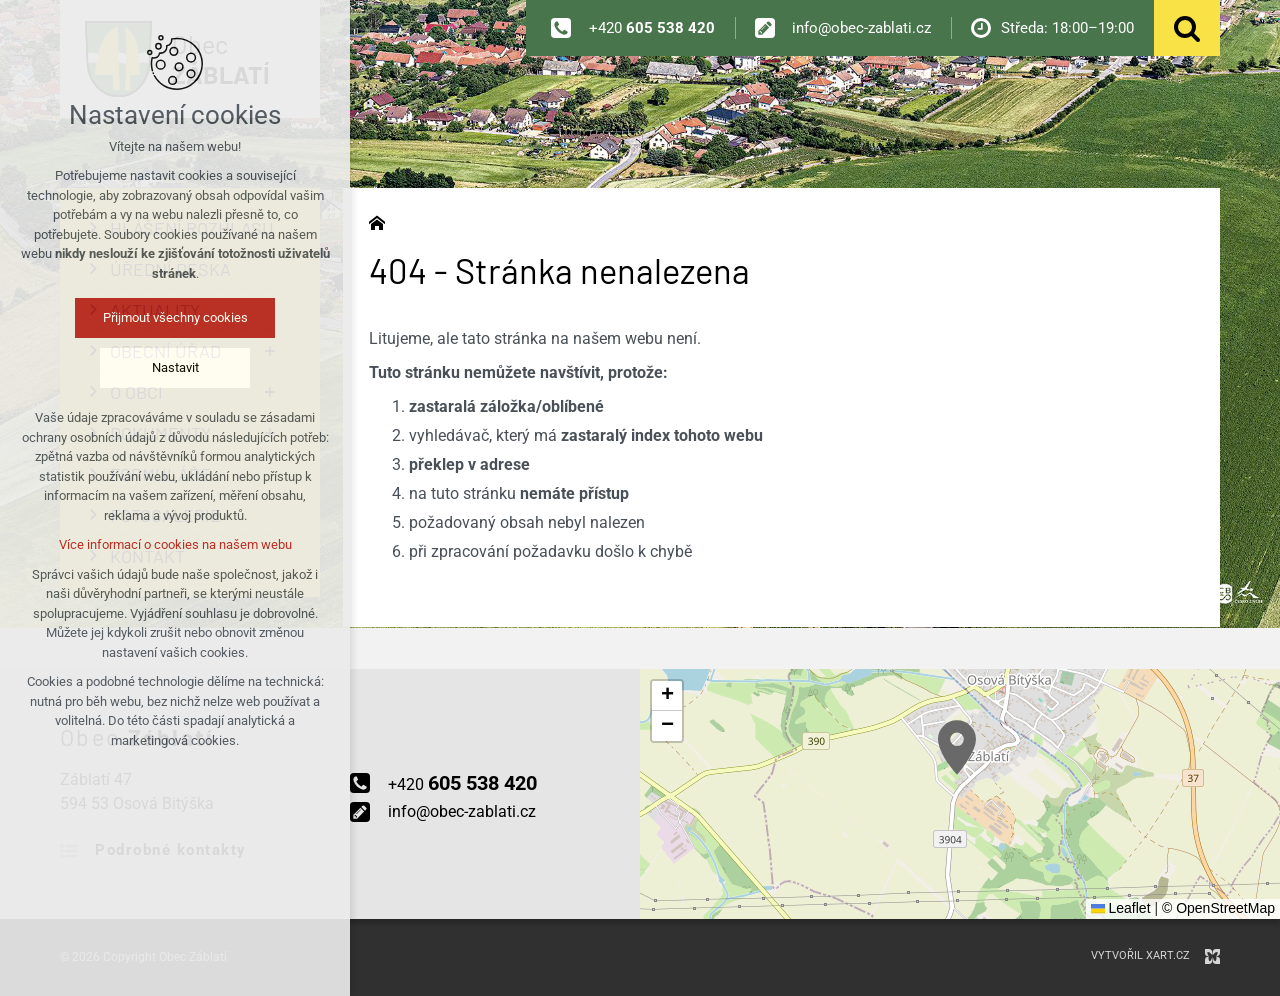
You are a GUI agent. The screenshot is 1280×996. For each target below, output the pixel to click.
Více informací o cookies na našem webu (175, 544)
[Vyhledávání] (1187, 28)
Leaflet (1121, 908)
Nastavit (175, 367)
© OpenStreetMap (1218, 908)
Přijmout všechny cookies (175, 317)
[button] (957, 747)
